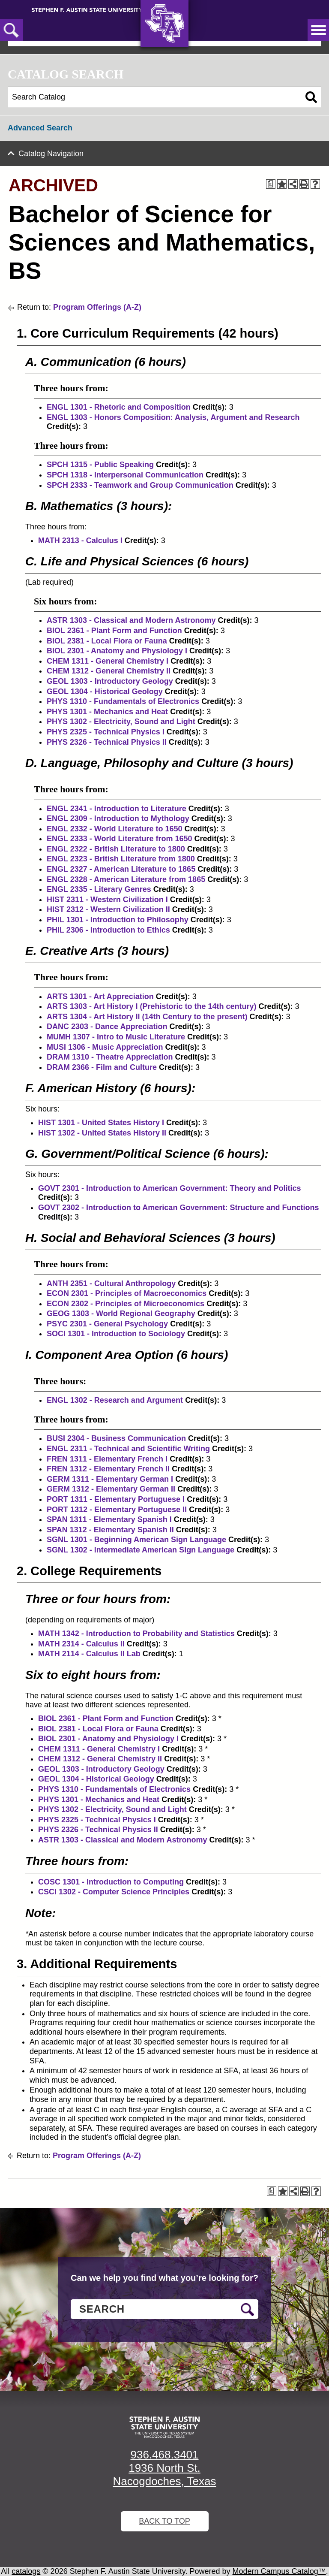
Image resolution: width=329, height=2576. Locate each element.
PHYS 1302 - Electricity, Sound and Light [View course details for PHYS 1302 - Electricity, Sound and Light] (121, 721)
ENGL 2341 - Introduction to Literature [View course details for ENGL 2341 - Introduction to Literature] (116, 808)
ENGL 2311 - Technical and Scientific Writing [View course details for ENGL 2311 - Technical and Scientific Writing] (128, 1448)
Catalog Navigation (51, 153)
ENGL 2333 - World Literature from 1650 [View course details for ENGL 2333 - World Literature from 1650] (119, 838)
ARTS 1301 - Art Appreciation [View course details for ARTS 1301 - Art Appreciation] (100, 996)
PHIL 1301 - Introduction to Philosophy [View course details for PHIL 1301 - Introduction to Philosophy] (117, 919)
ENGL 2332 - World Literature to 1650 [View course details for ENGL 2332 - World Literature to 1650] (114, 828)
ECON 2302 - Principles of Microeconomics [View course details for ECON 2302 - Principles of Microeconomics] (125, 1303)
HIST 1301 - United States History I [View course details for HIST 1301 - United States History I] (101, 1122)
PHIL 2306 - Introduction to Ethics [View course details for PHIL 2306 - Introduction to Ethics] (108, 930)
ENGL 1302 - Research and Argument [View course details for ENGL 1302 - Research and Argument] (115, 1400)
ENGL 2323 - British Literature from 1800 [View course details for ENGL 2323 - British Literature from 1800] (121, 859)
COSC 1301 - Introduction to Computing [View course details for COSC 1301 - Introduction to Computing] (111, 1882)
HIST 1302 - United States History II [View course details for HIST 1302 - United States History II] (102, 1133)
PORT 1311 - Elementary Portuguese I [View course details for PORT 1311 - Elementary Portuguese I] (116, 1499)
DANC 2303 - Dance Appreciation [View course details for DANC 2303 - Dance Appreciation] (107, 1026)
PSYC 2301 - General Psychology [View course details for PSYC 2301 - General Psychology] (107, 1324)
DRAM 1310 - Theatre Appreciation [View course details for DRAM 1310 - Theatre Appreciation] (110, 1057)
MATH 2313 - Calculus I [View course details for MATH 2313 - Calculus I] (80, 540)
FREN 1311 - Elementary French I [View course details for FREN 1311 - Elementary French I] (107, 1459)
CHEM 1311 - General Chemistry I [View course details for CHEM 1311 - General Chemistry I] (107, 661)
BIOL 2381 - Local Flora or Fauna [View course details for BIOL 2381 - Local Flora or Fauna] (107, 641)
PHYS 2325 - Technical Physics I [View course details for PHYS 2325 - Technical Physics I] (105, 732)
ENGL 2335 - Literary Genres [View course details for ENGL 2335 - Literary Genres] (99, 889)
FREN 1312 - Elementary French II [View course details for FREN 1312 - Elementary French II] (108, 1469)
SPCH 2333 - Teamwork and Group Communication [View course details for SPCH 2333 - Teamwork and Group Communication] (140, 485)
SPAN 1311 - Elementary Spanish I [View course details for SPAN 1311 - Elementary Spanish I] (109, 1519)
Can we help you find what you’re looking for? (164, 2278)
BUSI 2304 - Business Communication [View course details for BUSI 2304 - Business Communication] (116, 1438)
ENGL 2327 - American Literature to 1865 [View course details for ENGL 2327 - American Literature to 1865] (121, 869)
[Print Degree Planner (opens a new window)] (270, 184)
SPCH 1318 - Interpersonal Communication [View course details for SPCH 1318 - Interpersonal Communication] (125, 475)
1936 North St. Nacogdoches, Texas (164, 2474)
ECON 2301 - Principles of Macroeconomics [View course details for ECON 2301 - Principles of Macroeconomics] (126, 1293)
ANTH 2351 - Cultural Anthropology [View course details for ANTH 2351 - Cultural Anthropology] (111, 1283)
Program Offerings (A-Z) (97, 307)
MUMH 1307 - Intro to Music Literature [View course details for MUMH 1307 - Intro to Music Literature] (116, 1037)
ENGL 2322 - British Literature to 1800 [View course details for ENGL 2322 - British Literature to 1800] (116, 849)
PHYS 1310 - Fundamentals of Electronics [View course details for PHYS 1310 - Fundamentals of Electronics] (123, 701)
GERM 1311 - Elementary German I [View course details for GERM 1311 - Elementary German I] (110, 1479)
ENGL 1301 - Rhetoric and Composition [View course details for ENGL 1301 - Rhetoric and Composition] (119, 407)
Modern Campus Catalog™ (279, 2571)
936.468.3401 (164, 2454)
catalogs (26, 2571)
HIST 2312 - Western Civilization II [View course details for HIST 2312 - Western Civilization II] (108, 909)
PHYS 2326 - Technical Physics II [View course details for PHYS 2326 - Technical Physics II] (107, 742)
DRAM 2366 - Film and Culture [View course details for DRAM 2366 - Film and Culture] (102, 1067)
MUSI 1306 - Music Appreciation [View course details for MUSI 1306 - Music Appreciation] (105, 1047)
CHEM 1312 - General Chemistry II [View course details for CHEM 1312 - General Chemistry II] (108, 671)
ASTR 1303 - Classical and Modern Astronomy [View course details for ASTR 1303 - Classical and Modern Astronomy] (131, 620)
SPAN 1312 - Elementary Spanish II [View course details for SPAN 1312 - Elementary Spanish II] (110, 1529)
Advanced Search (40, 128)
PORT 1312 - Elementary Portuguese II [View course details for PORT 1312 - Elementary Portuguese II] (117, 1509)
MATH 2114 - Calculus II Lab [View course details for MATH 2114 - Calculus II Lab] (89, 1653)
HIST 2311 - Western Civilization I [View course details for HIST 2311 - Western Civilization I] (107, 899)
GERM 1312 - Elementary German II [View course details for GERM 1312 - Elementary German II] (111, 1489)
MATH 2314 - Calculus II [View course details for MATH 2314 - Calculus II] (81, 1644)
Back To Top (164, 2521)
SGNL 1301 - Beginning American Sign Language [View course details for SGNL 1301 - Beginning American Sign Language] (136, 1539)
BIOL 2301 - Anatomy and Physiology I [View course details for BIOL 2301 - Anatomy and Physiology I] (117, 650)
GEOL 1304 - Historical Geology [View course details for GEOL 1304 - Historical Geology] (105, 691)
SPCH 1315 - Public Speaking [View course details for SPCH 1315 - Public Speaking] (100, 464)
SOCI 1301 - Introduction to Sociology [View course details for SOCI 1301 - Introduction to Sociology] (116, 1333)
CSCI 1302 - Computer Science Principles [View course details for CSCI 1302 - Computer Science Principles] (113, 1891)
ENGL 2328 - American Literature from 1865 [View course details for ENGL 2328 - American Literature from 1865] (126, 879)
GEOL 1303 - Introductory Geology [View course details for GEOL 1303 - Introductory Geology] (110, 681)
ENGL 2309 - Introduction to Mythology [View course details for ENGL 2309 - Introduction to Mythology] (118, 818)
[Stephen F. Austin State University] (87, 9)
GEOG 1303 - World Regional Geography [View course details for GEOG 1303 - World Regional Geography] (121, 1313)
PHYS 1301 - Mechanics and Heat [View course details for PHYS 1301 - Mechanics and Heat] (107, 711)
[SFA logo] (164, 2427)
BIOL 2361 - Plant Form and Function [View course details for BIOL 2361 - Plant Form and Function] (114, 630)
